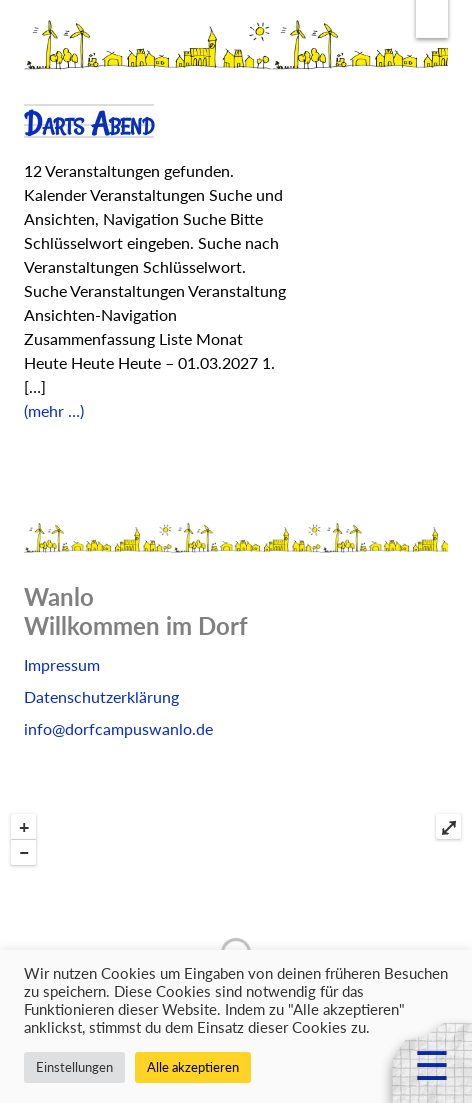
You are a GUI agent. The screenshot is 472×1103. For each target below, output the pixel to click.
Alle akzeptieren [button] (193, 1067)
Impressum (62, 664)
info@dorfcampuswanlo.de (118, 728)
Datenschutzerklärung (101, 696)
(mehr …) (54, 410)
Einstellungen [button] (74, 1067)
